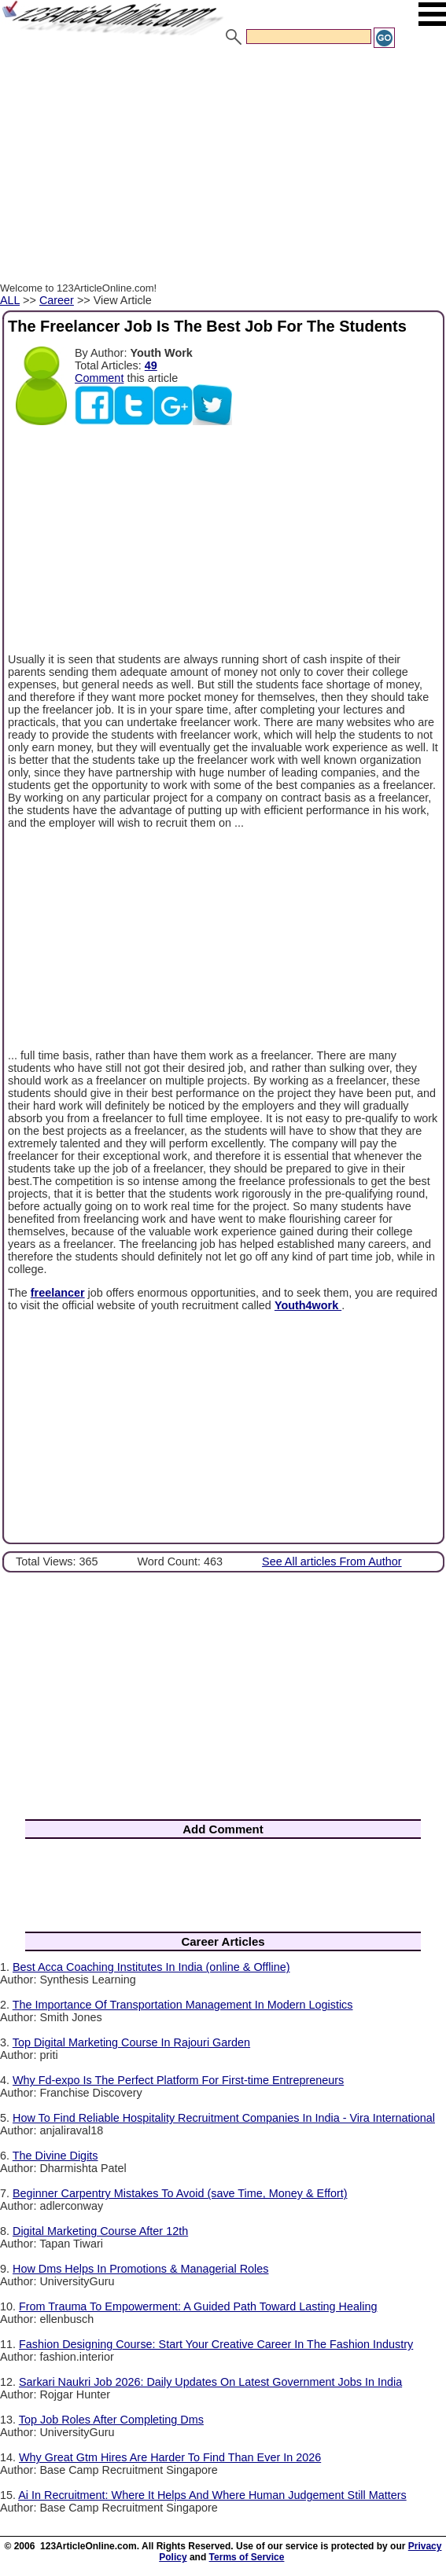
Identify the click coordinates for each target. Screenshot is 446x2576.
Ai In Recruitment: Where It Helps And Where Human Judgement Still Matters (212, 2495)
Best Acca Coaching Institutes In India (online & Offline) (151, 1967)
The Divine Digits (55, 2155)
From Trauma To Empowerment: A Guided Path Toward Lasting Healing (198, 2306)
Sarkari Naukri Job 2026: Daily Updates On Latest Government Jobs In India (210, 2382)
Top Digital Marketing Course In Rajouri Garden (131, 2042)
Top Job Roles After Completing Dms (111, 2419)
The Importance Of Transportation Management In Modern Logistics (183, 2004)
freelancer (58, 1292)
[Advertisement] (223, 167)
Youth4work (308, 1305)
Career (56, 300)
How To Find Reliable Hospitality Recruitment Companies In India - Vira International (224, 2118)
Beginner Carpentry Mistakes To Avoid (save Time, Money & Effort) (180, 2193)
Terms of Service (247, 2557)
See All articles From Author (332, 1561)
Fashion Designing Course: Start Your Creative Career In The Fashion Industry (216, 2344)
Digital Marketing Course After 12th (100, 2231)
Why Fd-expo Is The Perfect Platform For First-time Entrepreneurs (178, 2080)
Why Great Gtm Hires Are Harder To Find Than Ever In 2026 (170, 2457)
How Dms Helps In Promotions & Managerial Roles (141, 2268)
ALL (10, 300)
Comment (99, 378)
